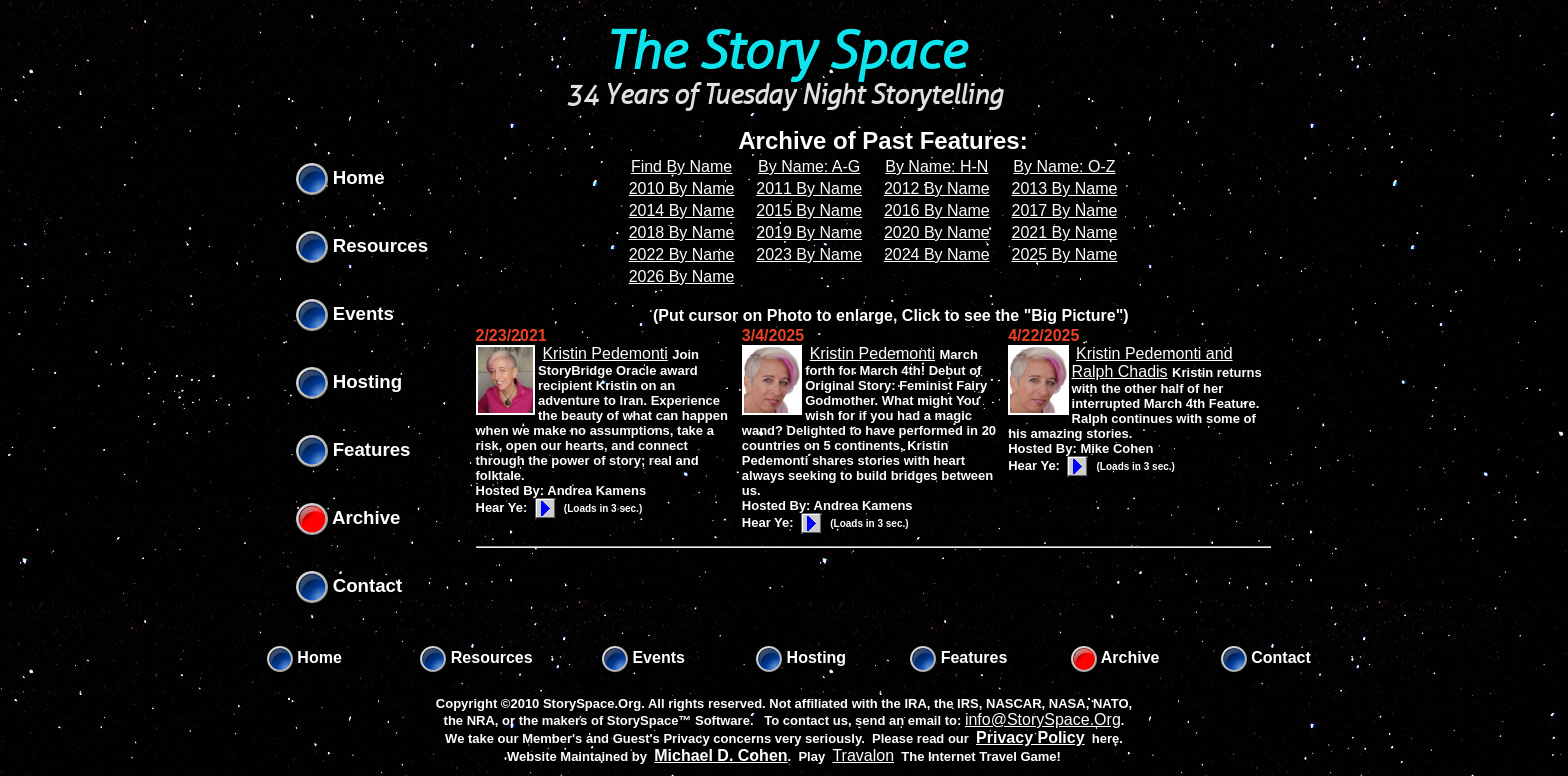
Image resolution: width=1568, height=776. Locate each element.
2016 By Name (937, 210)
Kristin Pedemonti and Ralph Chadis (1152, 362)
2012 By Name (937, 188)
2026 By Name (682, 276)
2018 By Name (682, 232)
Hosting (349, 381)
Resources (362, 245)
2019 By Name (809, 232)
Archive (348, 517)
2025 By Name (1065, 254)
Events (345, 313)
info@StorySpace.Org (1043, 719)
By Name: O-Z (1064, 166)
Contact (349, 585)
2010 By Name (682, 188)
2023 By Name (809, 254)
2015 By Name (809, 210)
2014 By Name (682, 210)
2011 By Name (809, 188)
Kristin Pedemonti (604, 353)
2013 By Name (1065, 188)
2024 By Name (937, 254)
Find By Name (681, 166)
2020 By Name (937, 232)
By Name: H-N (936, 166)
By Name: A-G (809, 166)
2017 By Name (1065, 210)
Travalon (863, 755)
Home (340, 177)
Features (353, 449)
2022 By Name (682, 254)
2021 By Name (1065, 232)
